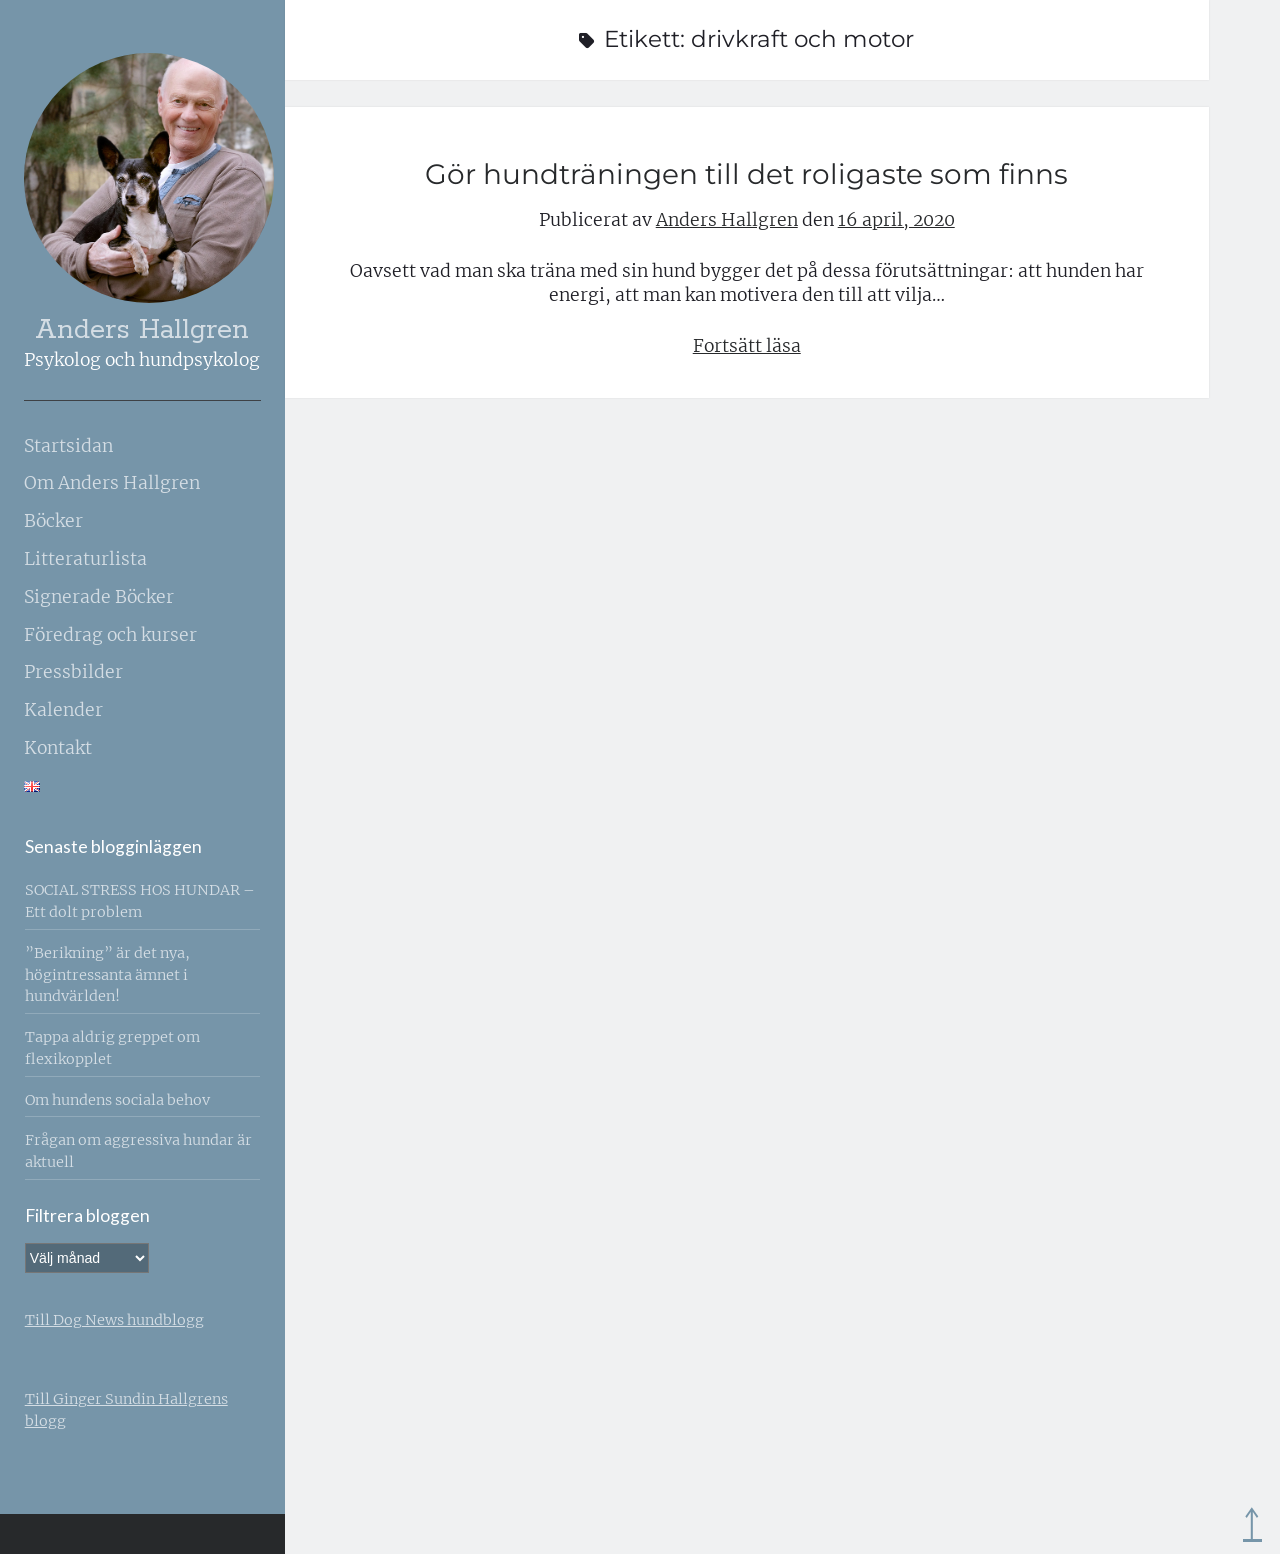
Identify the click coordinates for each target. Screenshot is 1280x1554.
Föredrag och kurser (110, 635)
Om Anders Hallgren (112, 483)
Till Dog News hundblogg (114, 1320)
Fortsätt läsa (747, 346)
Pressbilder (73, 672)
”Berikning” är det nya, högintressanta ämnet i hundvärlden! (107, 975)
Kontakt (58, 748)
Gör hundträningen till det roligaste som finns (746, 174)
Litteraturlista (85, 559)
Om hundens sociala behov (117, 1100)
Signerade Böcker (99, 597)
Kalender (63, 710)
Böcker (53, 521)
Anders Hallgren (142, 330)
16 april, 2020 (896, 220)
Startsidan (68, 446)
